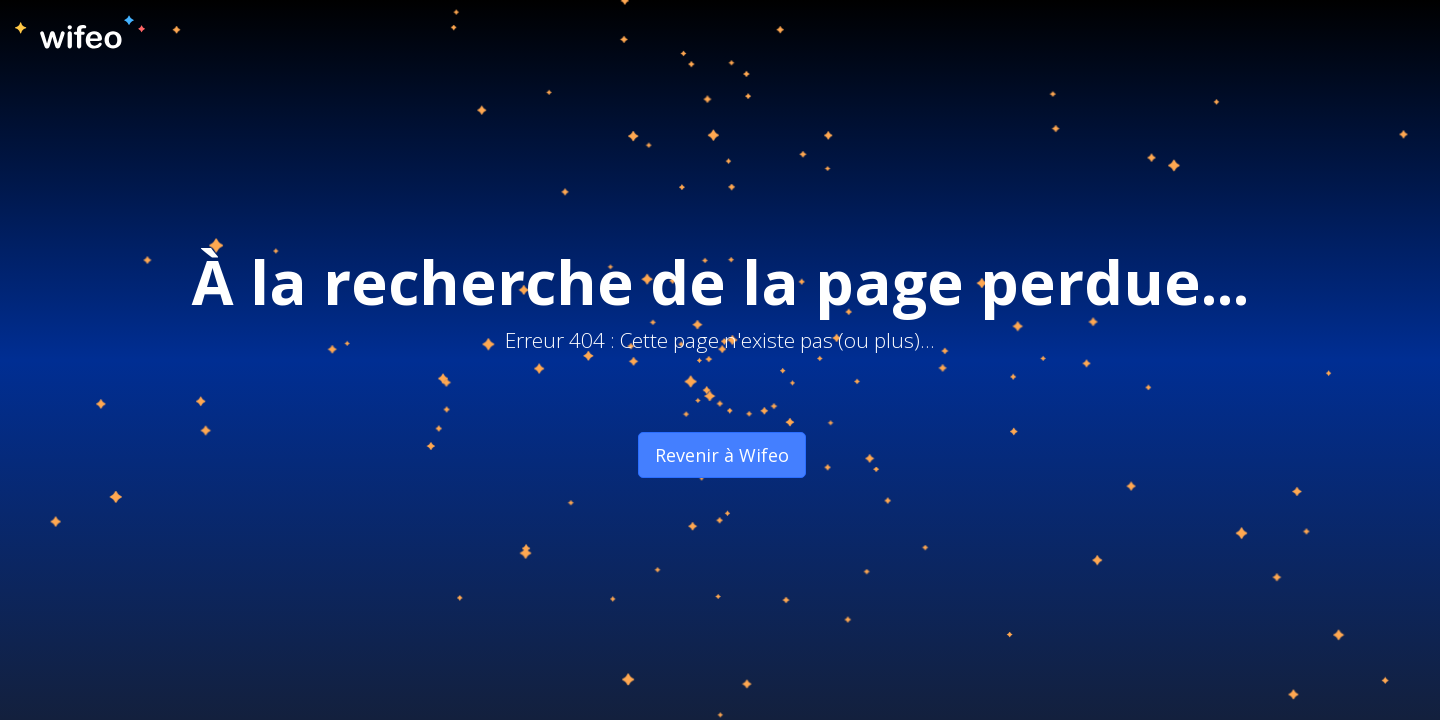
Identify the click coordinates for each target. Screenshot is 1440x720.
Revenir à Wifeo (722, 455)
